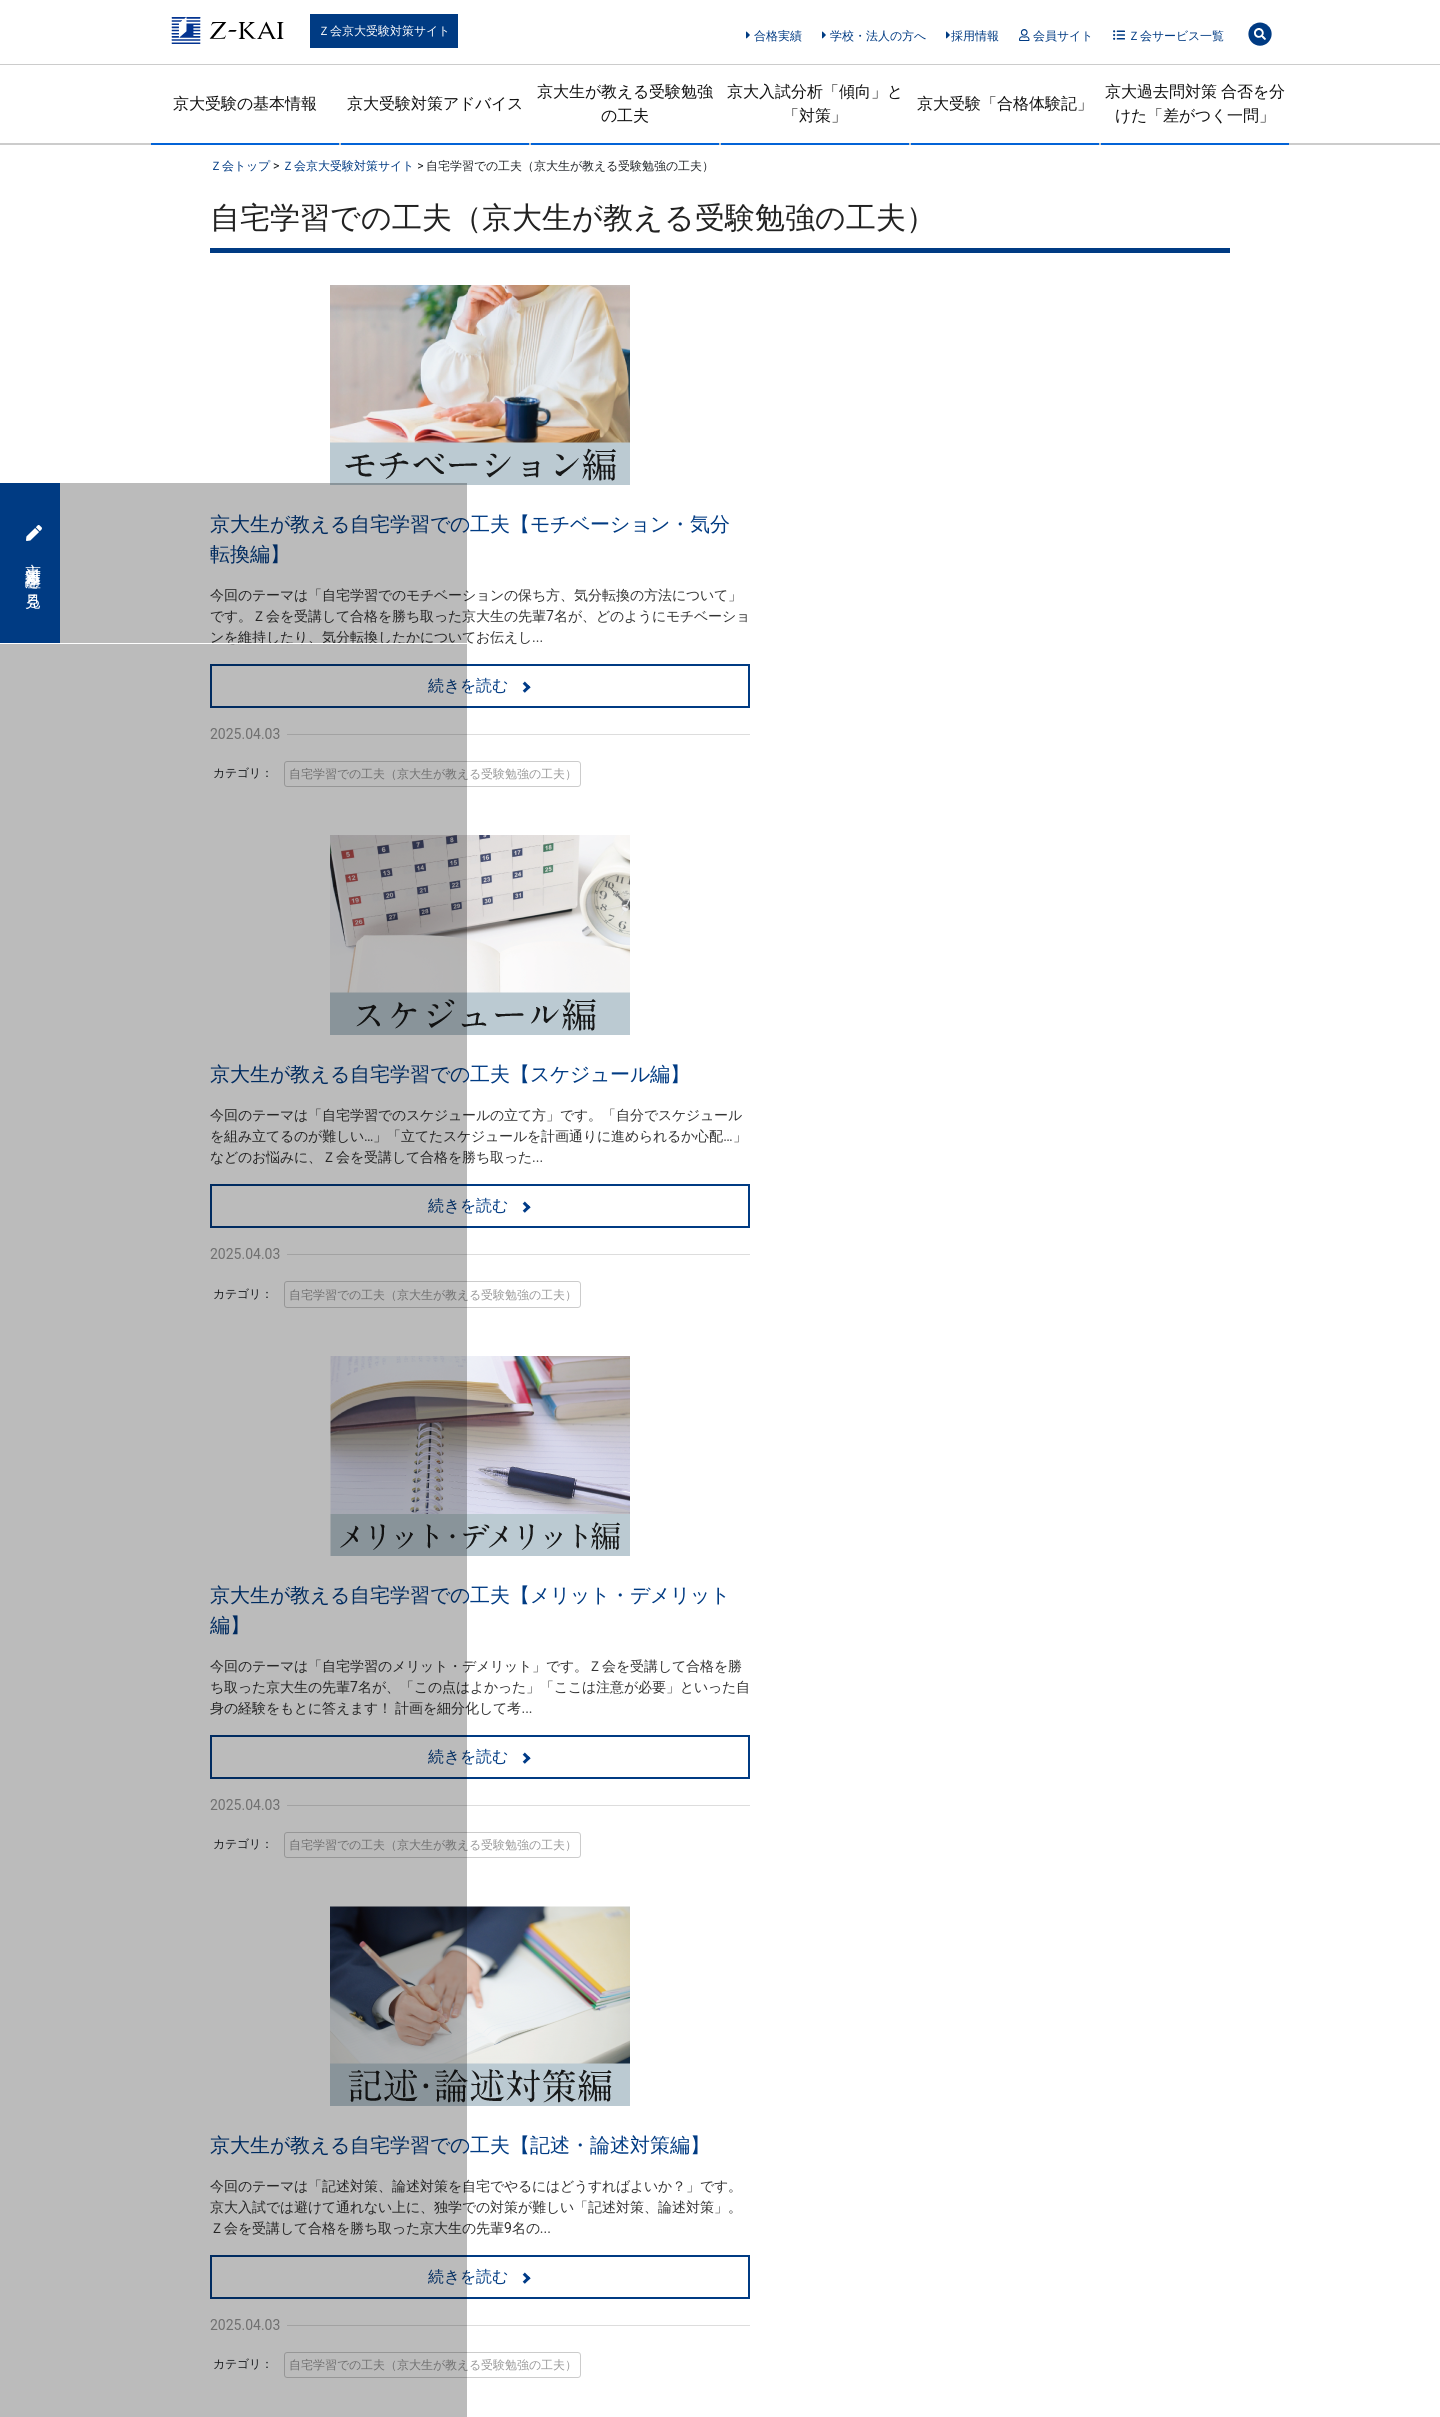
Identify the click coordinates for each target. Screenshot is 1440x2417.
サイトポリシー (810, 2189)
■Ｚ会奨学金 (774, 1990)
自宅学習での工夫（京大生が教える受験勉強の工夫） (433, 774)
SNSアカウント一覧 (813, 1824)
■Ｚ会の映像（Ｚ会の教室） (538, 1881)
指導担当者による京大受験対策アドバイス (300, 1891)
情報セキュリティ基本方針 (612, 2189)
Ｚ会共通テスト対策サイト (835, 1897)
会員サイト (1055, 36)
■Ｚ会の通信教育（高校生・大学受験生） (566, 1798)
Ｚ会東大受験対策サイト (828, 1861)
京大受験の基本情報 (245, 103)
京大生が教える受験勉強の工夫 (625, 103)
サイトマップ (966, 2189)
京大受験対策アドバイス (435, 103)
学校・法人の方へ (873, 36)
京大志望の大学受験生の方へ (557, 1845)
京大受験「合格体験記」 (1005, 103)
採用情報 (972, 36)
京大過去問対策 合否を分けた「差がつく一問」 (1195, 103)
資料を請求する (759, 1699)
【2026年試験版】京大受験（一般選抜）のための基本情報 (294, 1834)
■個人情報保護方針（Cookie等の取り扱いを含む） (858, 2036)
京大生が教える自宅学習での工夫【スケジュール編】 (980, 524)
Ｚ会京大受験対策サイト (384, 31)
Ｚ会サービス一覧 (1168, 36)
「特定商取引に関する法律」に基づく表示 (330, 2189)
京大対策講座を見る (31, 563)
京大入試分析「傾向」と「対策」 (815, 103)
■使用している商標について (823, 2083)
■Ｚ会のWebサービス (801, 1788)
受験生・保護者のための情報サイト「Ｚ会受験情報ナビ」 (863, 1943)
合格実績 (773, 36)
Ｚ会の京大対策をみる (738, 1561)
